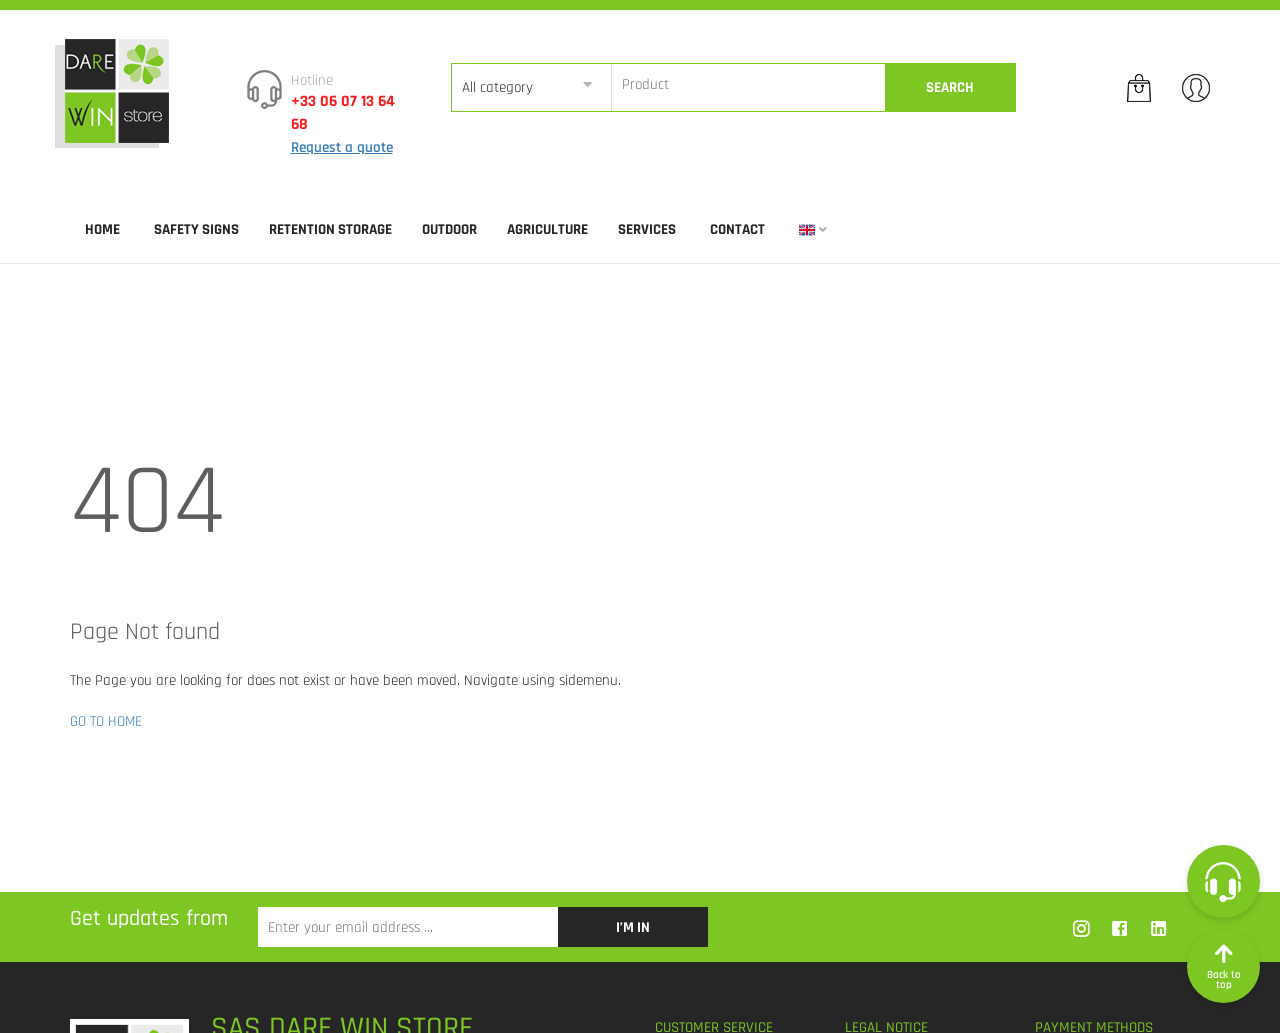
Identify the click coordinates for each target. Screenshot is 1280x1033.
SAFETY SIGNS (196, 229)
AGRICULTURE (547, 229)
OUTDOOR (449, 229)
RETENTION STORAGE (330, 229)
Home (102, 229)
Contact (737, 229)
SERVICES (647, 229)
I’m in (633, 927)
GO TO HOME (106, 721)
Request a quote (342, 147)
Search (950, 87)
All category (497, 87)
